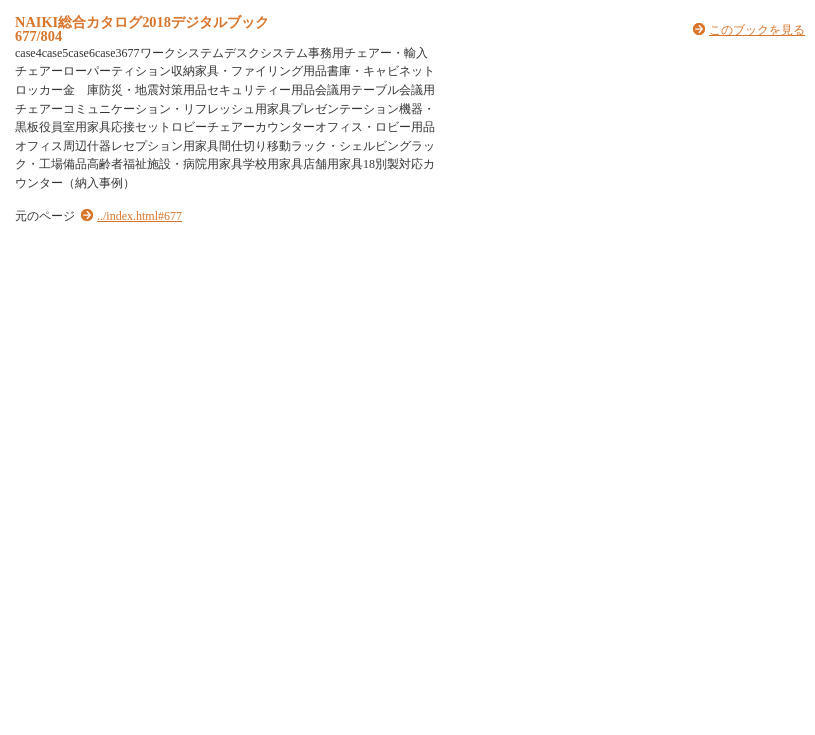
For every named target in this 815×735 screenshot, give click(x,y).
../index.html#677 (139, 216)
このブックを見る (757, 30)
